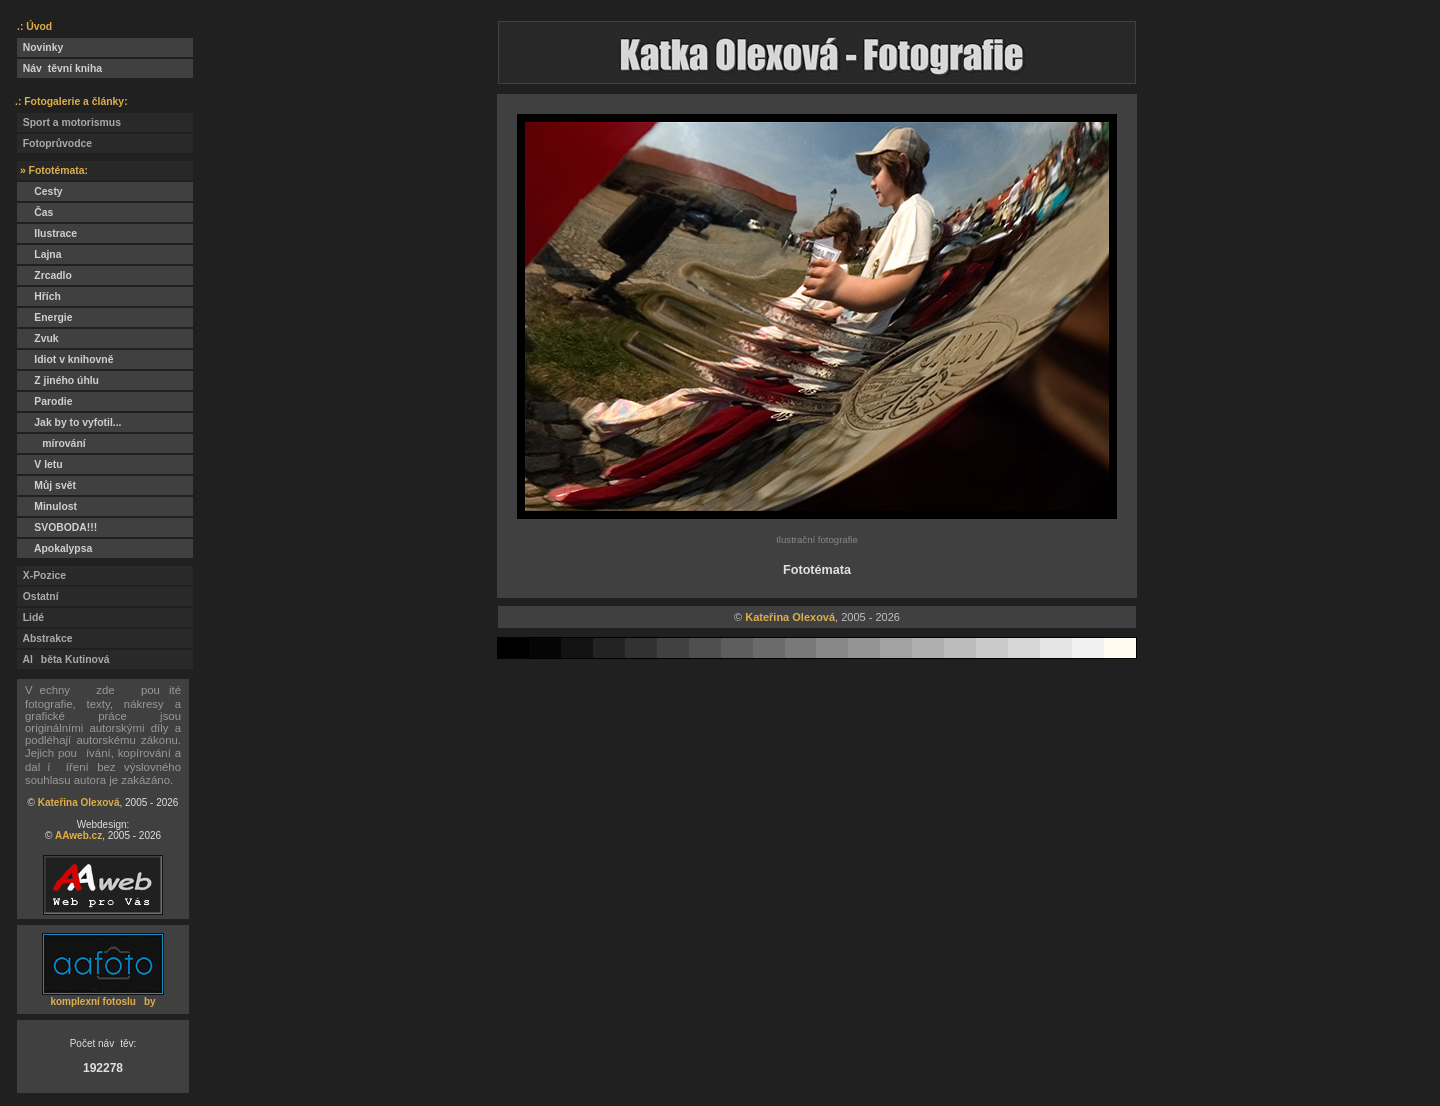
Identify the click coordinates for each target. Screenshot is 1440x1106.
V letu (40, 464)
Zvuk (38, 338)
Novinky (40, 47)
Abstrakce (45, 638)
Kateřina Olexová (79, 802)
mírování (51, 443)
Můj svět (46, 485)
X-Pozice (41, 575)
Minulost (47, 506)
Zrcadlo (44, 275)
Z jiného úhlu (58, 380)
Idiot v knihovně (65, 359)
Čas (35, 212)
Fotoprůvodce (54, 143)
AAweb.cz (78, 835)
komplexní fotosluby (102, 1001)
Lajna (39, 254)
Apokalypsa (54, 548)
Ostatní (38, 596)
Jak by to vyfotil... (69, 422)
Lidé (30, 617)
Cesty (40, 191)
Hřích (39, 296)
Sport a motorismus (69, 122)
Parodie (44, 401)
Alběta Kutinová (63, 659)
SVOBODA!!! (57, 527)
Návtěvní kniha (59, 68)
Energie (44, 317)
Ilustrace (47, 233)
